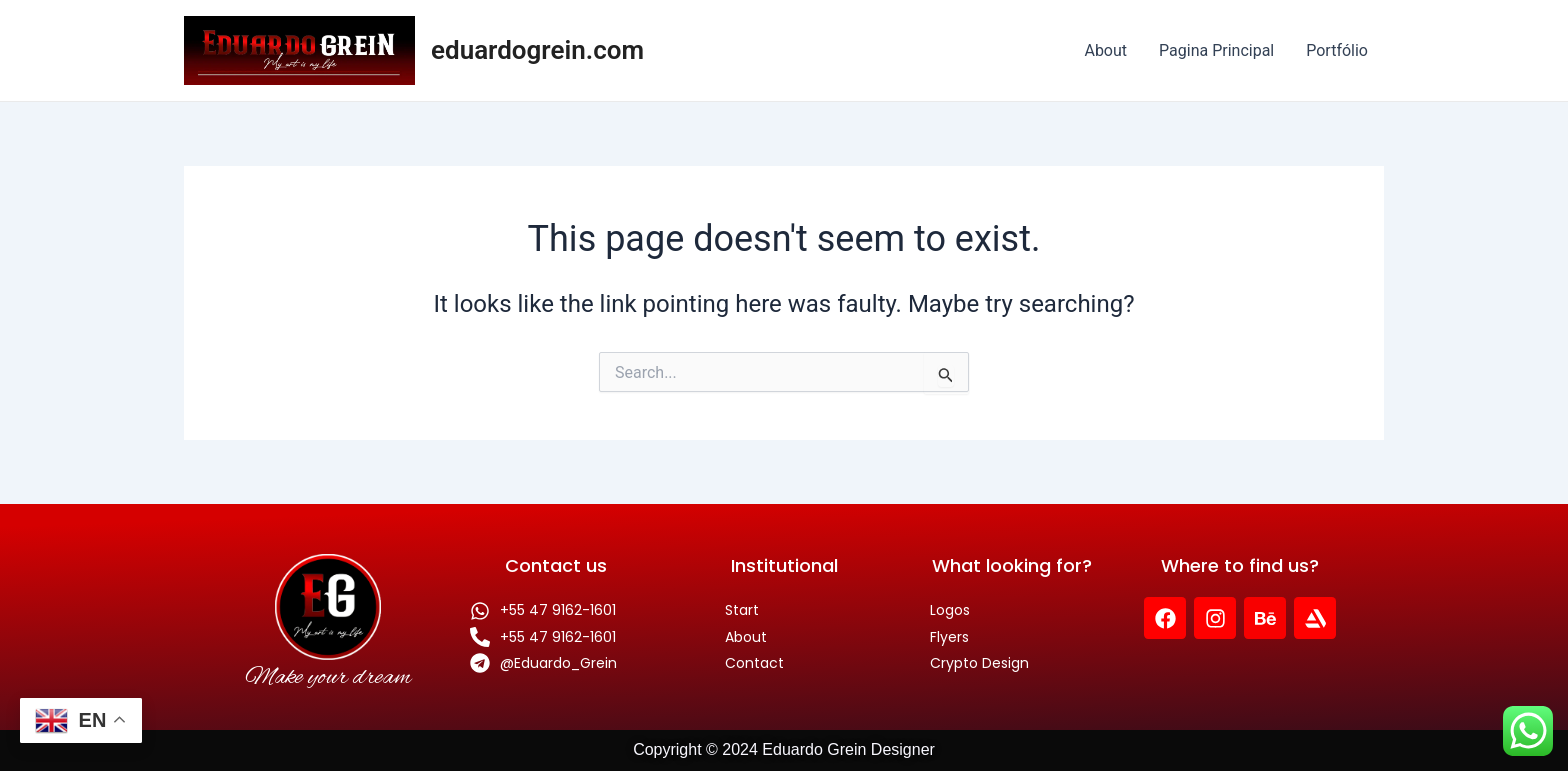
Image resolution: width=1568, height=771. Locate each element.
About (1105, 50)
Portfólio (1337, 50)
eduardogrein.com (537, 50)
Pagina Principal (1216, 50)
